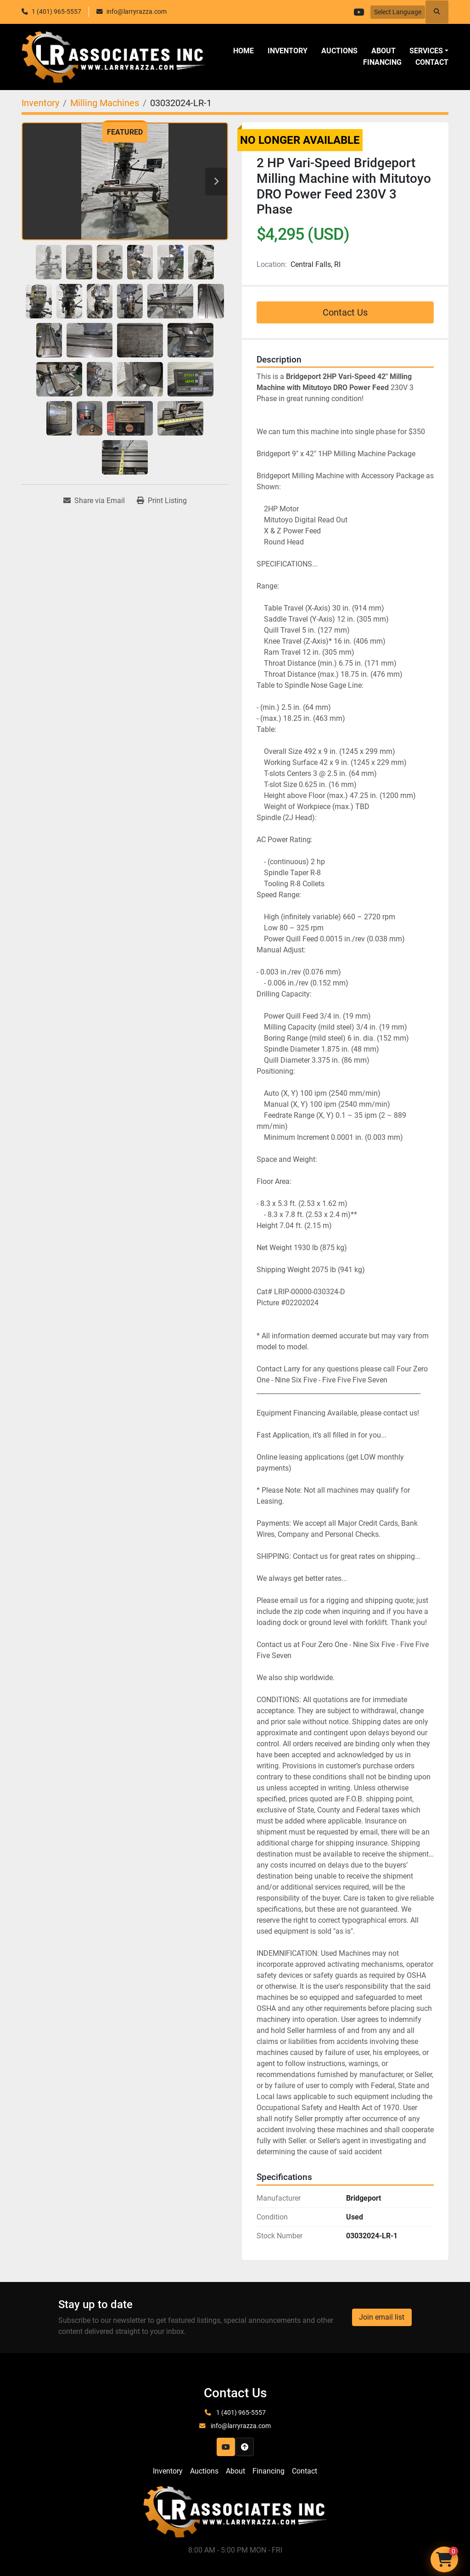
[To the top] (244, 2447)
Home (243, 50)
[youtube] (358, 11)
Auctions (339, 50)
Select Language (397, 12)
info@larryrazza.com (136, 11)
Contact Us (345, 312)
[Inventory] (40, 102)
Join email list (381, 2317)
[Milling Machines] (104, 102)
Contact (431, 62)
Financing (382, 62)
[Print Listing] (162, 501)
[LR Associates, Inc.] (235, 2511)
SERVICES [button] (426, 50)
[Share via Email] (94, 501)
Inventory (288, 50)
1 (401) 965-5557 (56, 11)
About (383, 50)
